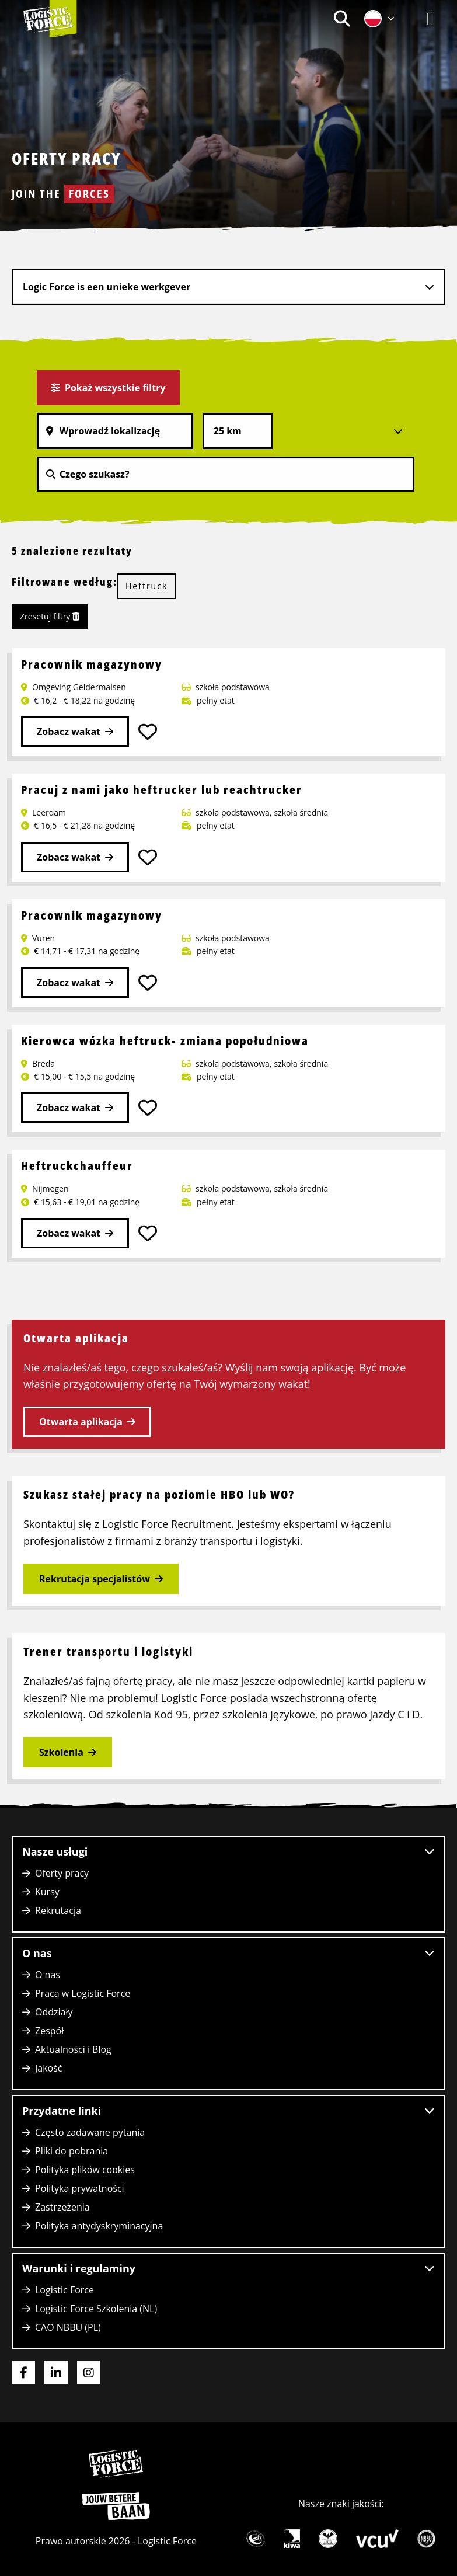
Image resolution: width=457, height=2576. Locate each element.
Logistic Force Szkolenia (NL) (96, 2308)
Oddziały (54, 2012)
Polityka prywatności (79, 2188)
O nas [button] (228, 1953)
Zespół (49, 2030)
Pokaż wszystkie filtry (108, 387)
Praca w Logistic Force (82, 1993)
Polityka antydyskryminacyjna (99, 2225)
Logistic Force (64, 2289)
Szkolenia (61, 1752)
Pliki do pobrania (71, 2151)
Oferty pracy (62, 1873)
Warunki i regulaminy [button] (228, 2268)
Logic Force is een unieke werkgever (106, 286)
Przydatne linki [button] (228, 2110)
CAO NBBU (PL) (68, 2327)
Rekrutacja (58, 1910)
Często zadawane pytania (90, 2132)
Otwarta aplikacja (81, 1421)
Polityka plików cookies (85, 2169)
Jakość (48, 2068)
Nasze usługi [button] (228, 1851)
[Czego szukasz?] (225, 474)
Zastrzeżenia (62, 2207)
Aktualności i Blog (73, 2049)
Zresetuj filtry (49, 616)
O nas (47, 1974)
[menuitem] (342, 18)
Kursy (47, 1891)
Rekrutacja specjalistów (94, 1578)
